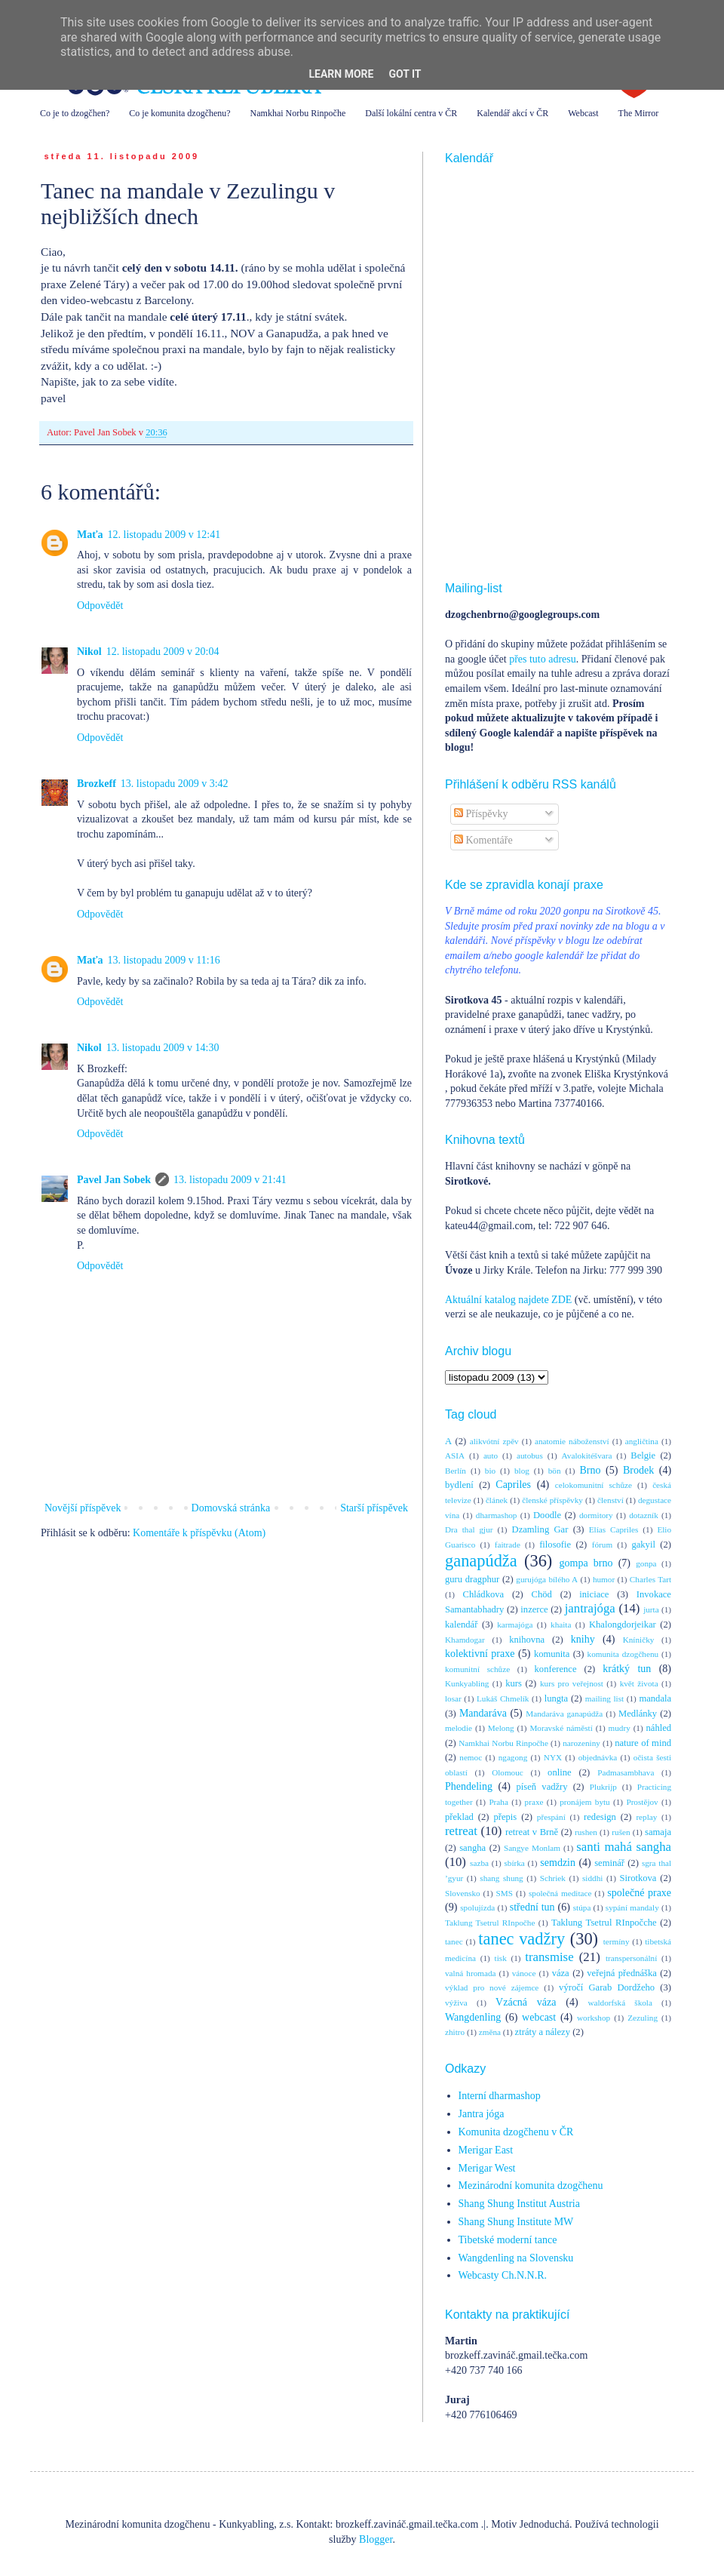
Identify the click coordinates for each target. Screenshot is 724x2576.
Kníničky (639, 1639)
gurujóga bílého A (547, 1579)
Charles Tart (650, 1579)
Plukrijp (603, 1786)
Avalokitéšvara (587, 1455)
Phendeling (468, 1786)
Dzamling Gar (540, 1529)
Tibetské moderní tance (508, 2240)
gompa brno (586, 1563)
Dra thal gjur (469, 1529)
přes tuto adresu (542, 659)
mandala (655, 1698)
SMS (504, 1893)
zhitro (455, 2032)
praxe (534, 1801)
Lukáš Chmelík (503, 1698)
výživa (456, 2002)
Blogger (375, 2539)
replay (646, 1816)
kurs (513, 1683)
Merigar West (487, 2168)
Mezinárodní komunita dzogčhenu (531, 2185)
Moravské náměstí (560, 1727)
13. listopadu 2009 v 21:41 (230, 1179)
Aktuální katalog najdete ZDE (508, 1299)
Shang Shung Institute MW (516, 2221)
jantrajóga (590, 1608)
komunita (552, 1654)
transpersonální (631, 1958)
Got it (404, 74)
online (559, 1772)
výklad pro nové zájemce (491, 1987)
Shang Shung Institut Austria (519, 2203)
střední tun (532, 1907)
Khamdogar (465, 1639)
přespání (551, 1816)
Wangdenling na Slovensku (516, 2258)
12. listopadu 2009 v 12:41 (164, 534)
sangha (472, 1848)
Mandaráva (483, 1713)
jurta (651, 1609)
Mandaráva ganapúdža (564, 1713)
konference (556, 1669)
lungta (556, 1698)
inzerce (534, 1609)
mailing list (604, 1698)
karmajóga (514, 1624)
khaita (561, 1624)
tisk (501, 1958)
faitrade (507, 1544)
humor (604, 1579)
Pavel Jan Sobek (114, 1179)
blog (521, 1470)
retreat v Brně (531, 1832)
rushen (586, 1832)
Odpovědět (100, 605)
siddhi (592, 1878)
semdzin (557, 1862)
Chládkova (484, 1594)
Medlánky (637, 1713)
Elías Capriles (614, 1529)
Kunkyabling (467, 1683)
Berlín (455, 1470)
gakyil (643, 1544)
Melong (501, 1727)
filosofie (555, 1544)
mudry (619, 1727)
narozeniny (581, 1743)
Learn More (340, 74)
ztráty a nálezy (542, 2032)
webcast (539, 2017)
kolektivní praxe (479, 1653)
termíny (616, 1941)
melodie (458, 1727)
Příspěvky (481, 813)
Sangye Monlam (532, 1847)
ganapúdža (481, 1560)
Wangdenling (473, 2017)
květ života (639, 1683)
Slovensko (462, 1893)
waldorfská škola (619, 2002)
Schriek (553, 1878)
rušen (621, 1832)
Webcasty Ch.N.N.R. (503, 2275)
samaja (658, 1832)
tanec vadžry (521, 1938)
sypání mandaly (632, 1907)
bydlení (459, 1485)
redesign (600, 1817)
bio (490, 1470)
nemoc (470, 1757)
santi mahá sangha (623, 1847)
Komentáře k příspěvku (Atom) (199, 1533)
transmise (549, 1957)
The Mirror (638, 113)
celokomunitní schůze (593, 1484)
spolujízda (477, 1907)
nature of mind (643, 1743)
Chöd (542, 1594)
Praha (498, 1801)
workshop (593, 2017)
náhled (659, 1728)
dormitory (596, 1515)
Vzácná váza (525, 2002)
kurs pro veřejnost (571, 1683)
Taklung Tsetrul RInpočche (604, 1922)
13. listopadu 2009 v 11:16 (164, 960)
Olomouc (507, 1772)
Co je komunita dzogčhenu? (179, 113)
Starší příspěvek (374, 1508)
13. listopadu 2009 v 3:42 (175, 783)
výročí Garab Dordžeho (607, 1987)
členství (610, 1500)
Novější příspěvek (82, 1508)
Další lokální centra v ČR (411, 113)
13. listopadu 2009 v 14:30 (162, 1047)
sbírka (514, 1862)
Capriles (513, 1484)
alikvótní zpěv (494, 1441)
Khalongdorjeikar (622, 1624)
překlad (459, 1817)
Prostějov (642, 1801)
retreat (461, 1831)
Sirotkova (637, 1878)
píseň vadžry (542, 1786)
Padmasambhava (625, 1772)
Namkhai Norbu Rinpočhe (298, 113)
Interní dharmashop (500, 2095)
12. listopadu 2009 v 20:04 (162, 651)
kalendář (461, 1624)
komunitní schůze (477, 1669)
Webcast (583, 113)
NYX (553, 1757)
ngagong (513, 1757)
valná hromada (470, 1973)
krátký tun (627, 1668)
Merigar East (486, 2150)
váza (560, 1973)
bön (554, 1470)
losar (453, 1698)
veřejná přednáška (622, 1973)
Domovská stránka (231, 1508)
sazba (479, 1862)
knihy (583, 1639)
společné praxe (639, 1892)
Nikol (89, 651)
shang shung (501, 1878)
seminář (609, 1863)
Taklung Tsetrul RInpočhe (490, 1922)
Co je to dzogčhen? (74, 113)
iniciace (594, 1594)
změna (490, 2032)
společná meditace (560, 1893)
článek (497, 1500)
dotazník (643, 1515)
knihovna (527, 1639)
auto (490, 1455)
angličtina (641, 1441)
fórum (602, 1544)
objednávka (598, 1757)
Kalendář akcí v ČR (512, 113)
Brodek (638, 1470)
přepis (505, 1817)
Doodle (547, 1515)
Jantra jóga (482, 2114)
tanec (454, 1941)
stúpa (582, 1907)
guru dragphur (472, 1579)
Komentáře (483, 840)
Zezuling (642, 2017)
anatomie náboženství (572, 1441)
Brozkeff (96, 783)
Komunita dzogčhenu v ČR (516, 2132)
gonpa (646, 1563)
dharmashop (496, 1515)
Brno (589, 1470)
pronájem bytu (584, 1801)
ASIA (455, 1455)
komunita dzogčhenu (623, 1653)
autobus (530, 1455)
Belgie (642, 1455)
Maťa (90, 534)
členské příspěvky (552, 1500)
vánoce (524, 1973)
